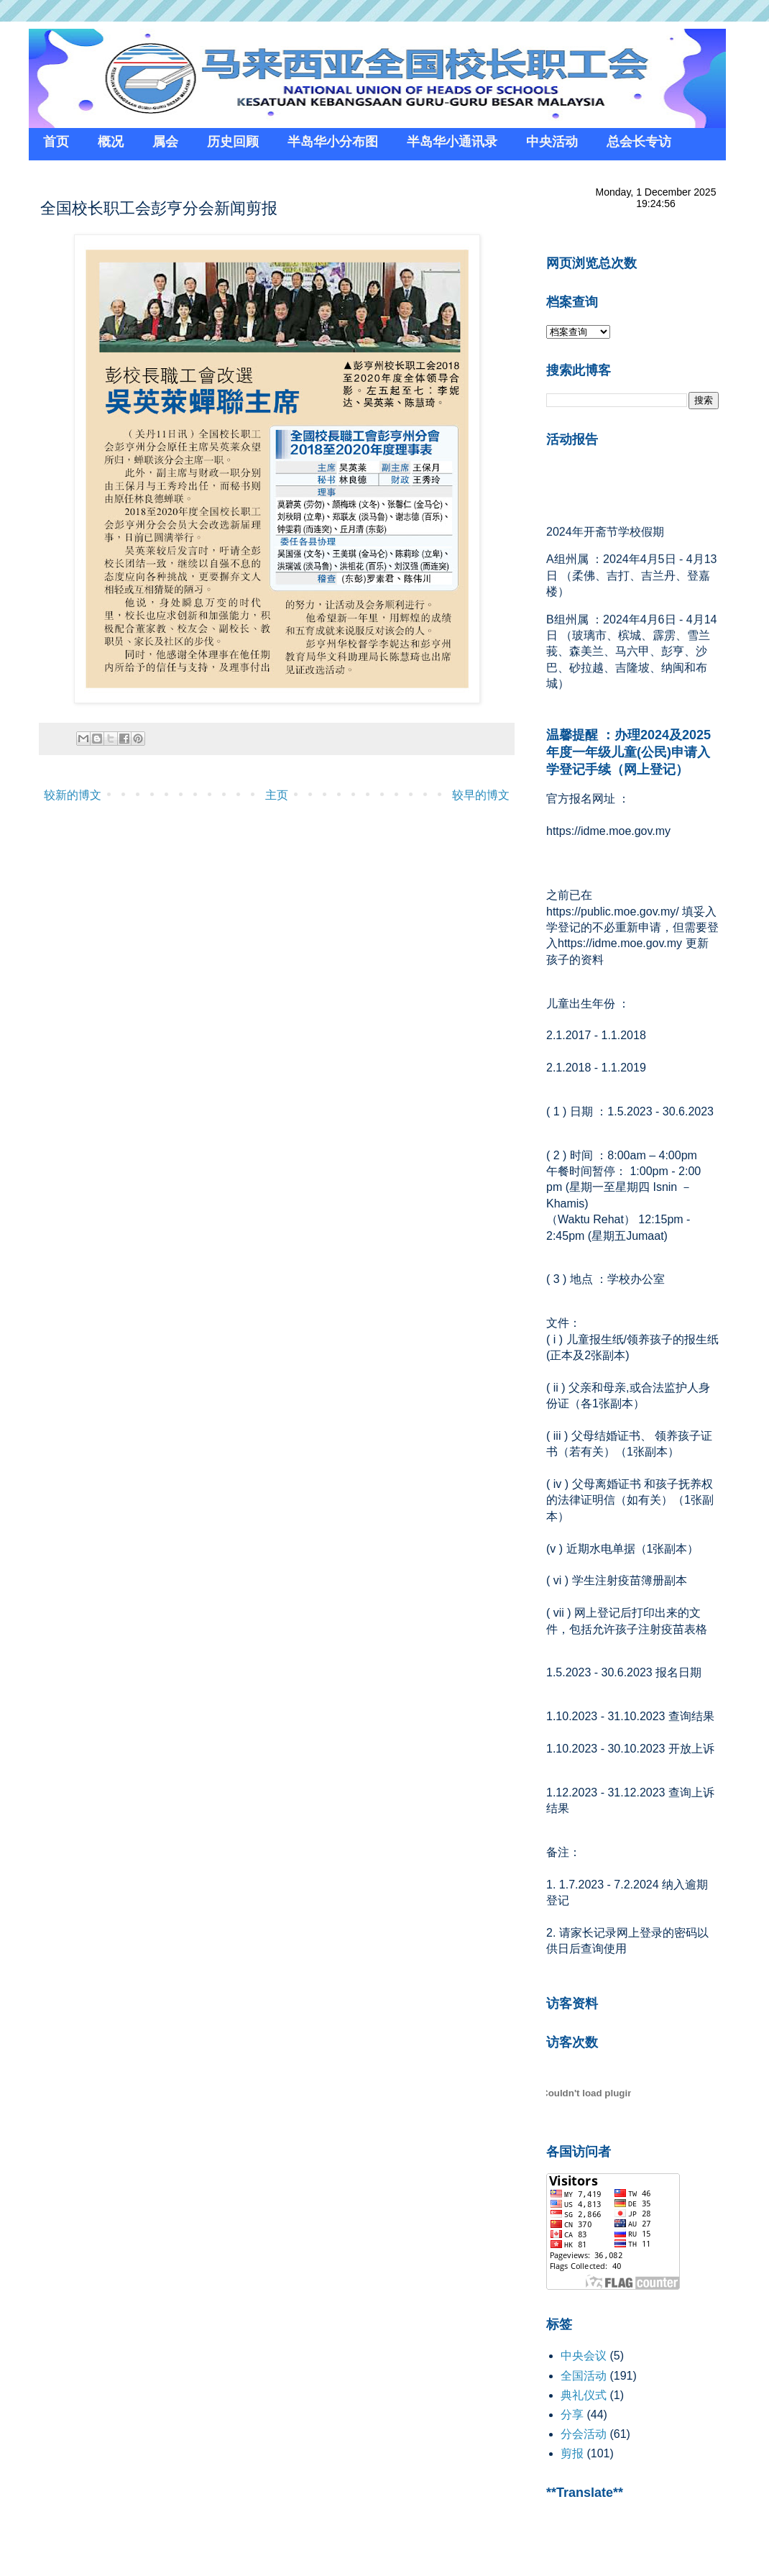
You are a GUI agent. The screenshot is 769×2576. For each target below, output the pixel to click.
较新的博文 (72, 795)
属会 (165, 141)
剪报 (572, 2453)
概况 (111, 141)
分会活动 (584, 2434)
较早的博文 (481, 795)
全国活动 (584, 2376)
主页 (276, 795)
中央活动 (552, 141)
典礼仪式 (584, 2395)
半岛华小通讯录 (452, 141)
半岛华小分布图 (332, 141)
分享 (572, 2414)
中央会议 (584, 2355)
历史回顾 (233, 141)
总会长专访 (639, 141)
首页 (56, 141)
